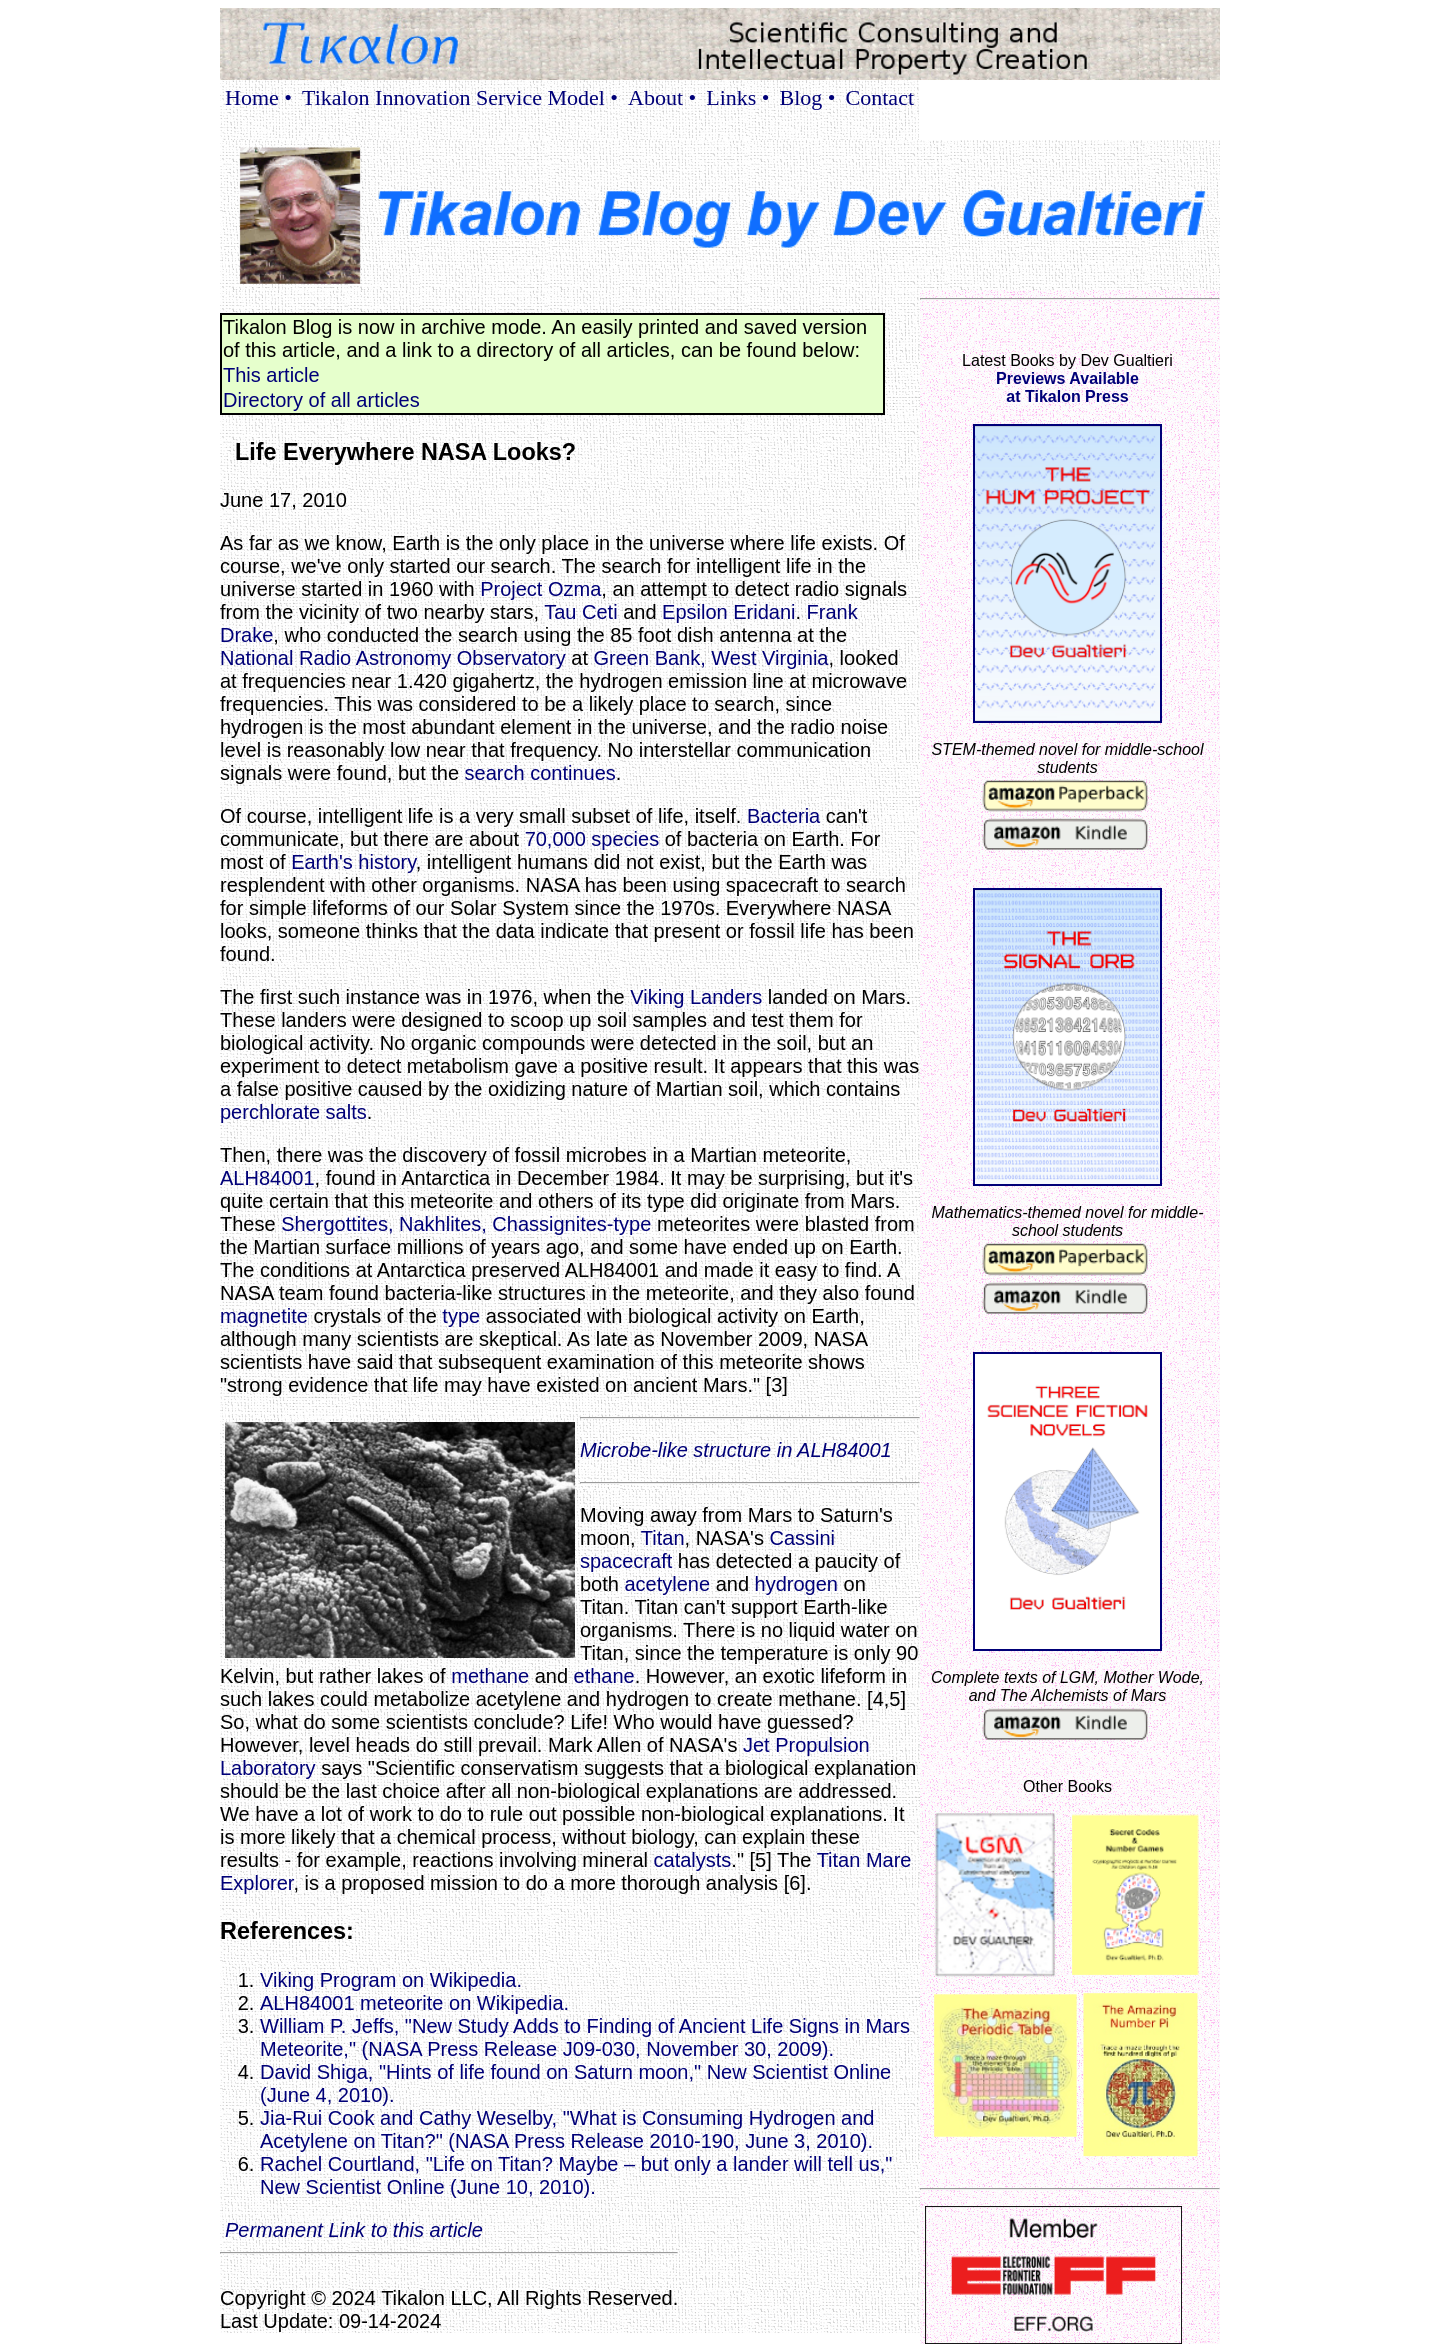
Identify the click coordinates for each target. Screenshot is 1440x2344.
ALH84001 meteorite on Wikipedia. (414, 2003)
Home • (258, 97)
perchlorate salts (293, 1112)
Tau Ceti (580, 612)
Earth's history (353, 862)
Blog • (808, 97)
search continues (540, 773)
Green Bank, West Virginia (711, 658)
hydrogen (796, 1584)
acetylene (667, 1584)
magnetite (264, 1316)
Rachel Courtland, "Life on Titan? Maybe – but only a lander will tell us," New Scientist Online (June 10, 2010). (576, 2175)
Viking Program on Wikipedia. (485, 1980)
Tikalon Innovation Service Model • (460, 97)
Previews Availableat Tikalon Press (1067, 387)
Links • (737, 97)
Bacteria (783, 816)
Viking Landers (696, 997)
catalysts (693, 1860)
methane (490, 1676)
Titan (663, 1538)
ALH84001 (267, 1178)
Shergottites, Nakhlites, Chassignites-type (466, 1224)
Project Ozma (540, 589)
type (461, 1316)
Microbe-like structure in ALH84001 (736, 1450)
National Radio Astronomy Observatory (393, 658)
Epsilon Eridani (728, 612)
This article (271, 375)
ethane (604, 1676)
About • (662, 97)
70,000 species (592, 839)
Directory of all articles (321, 400)
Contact (880, 97)
